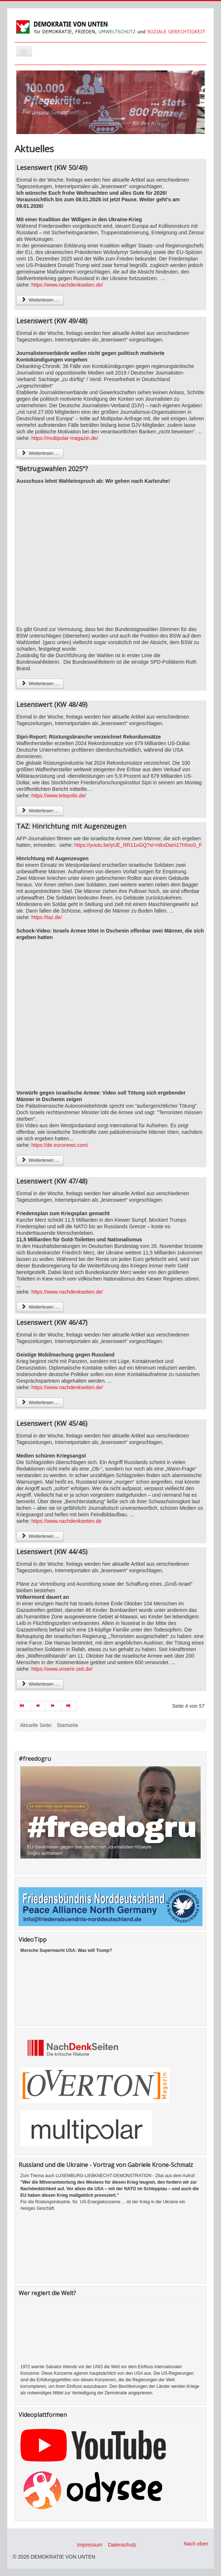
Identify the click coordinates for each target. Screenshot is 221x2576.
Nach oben (196, 2544)
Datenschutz (122, 2545)
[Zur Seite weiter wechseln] (53, 1706)
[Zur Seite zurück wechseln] (38, 1706)
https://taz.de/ (46, 917)
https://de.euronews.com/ (59, 1145)
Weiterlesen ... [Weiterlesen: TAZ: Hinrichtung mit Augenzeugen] (40, 1160)
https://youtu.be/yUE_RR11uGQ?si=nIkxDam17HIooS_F (138, 845)
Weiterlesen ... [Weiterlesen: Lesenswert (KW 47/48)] (40, 1307)
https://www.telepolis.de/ (58, 795)
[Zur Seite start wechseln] (23, 1706)
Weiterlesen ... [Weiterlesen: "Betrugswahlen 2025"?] (40, 683)
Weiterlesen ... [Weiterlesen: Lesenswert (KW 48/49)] (40, 810)
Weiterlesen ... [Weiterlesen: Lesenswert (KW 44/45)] (40, 1684)
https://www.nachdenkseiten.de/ (67, 285)
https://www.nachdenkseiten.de (66, 1521)
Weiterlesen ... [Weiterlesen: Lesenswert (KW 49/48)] (40, 453)
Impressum (89, 2545)
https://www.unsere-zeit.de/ (61, 1669)
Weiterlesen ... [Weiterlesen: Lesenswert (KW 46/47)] (40, 1402)
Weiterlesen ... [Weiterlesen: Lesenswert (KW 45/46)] (40, 1536)
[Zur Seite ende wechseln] (69, 1706)
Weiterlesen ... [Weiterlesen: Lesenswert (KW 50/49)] (40, 300)
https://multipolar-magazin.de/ (64, 438)
